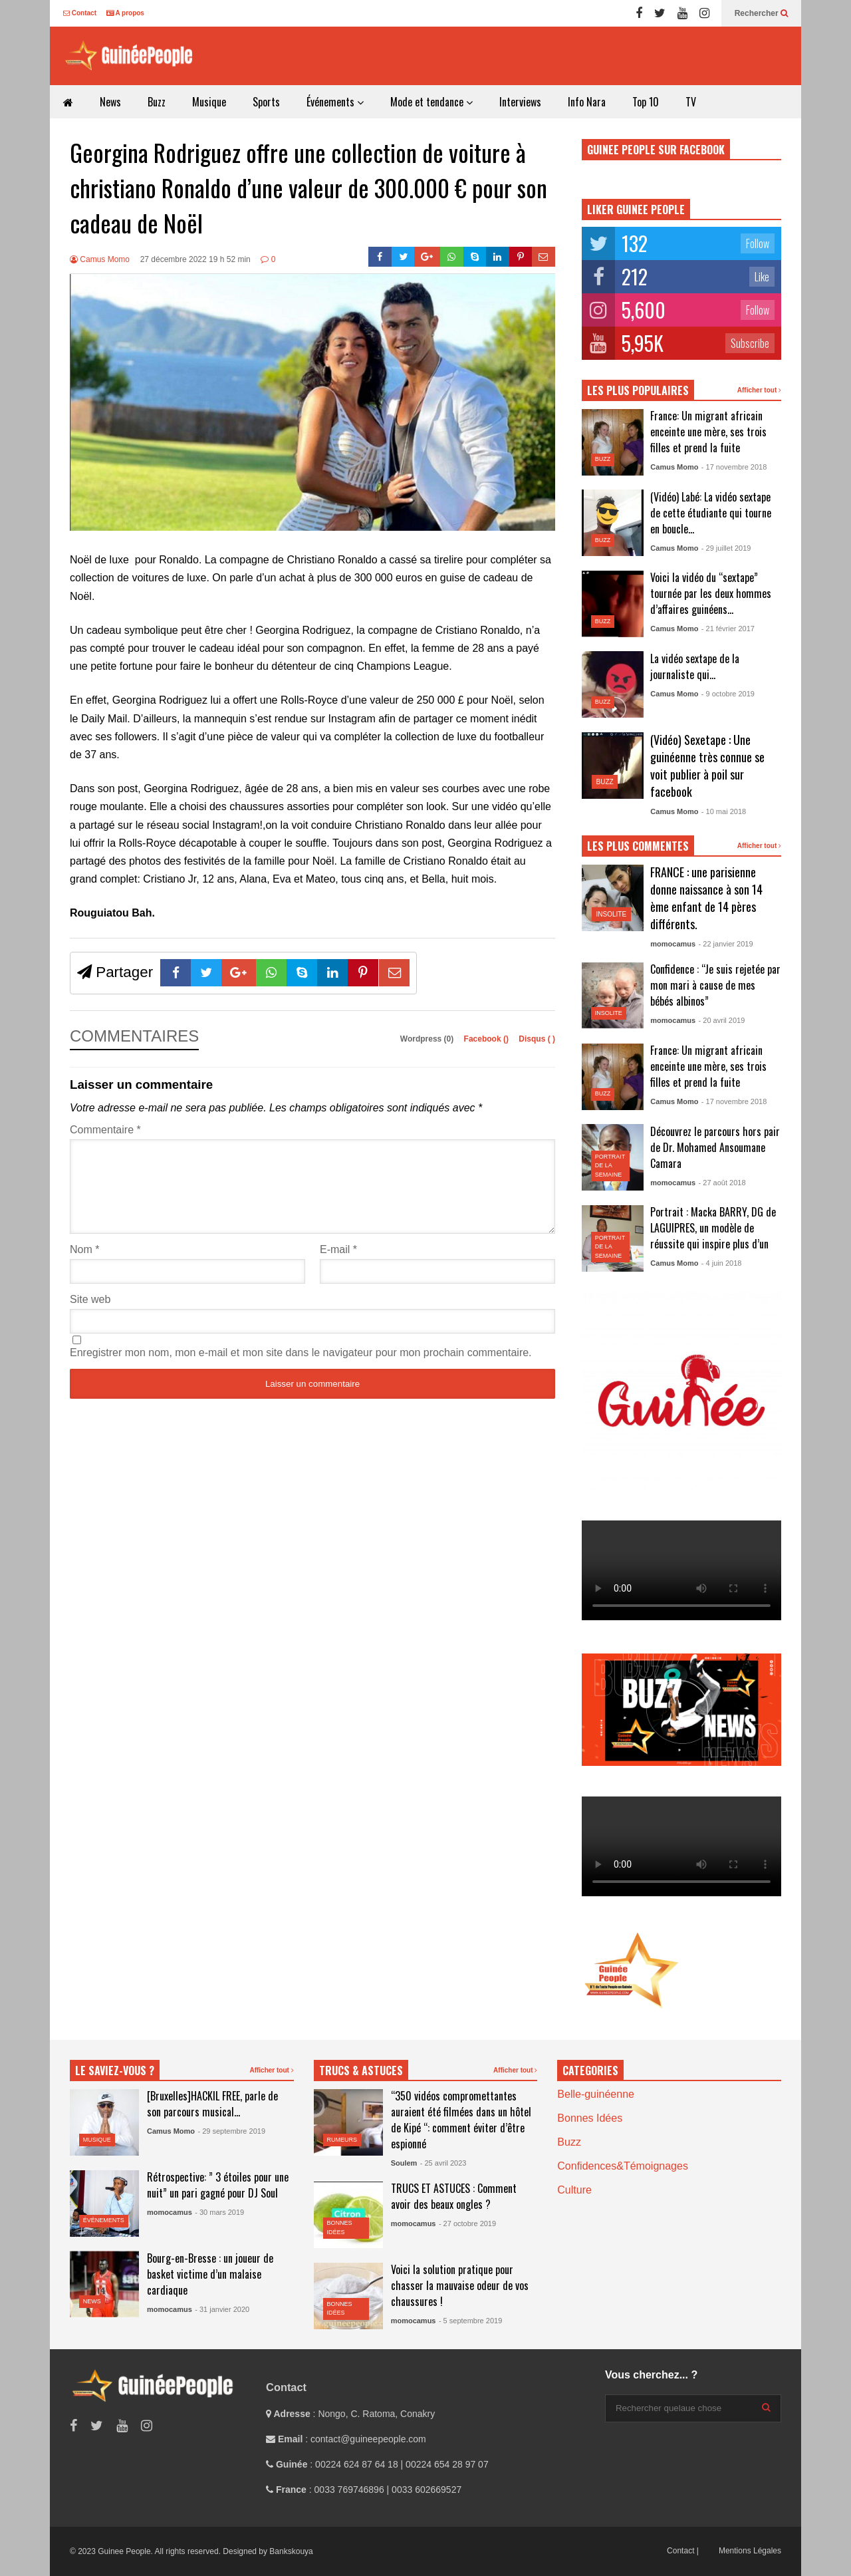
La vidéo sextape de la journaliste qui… (694, 666)
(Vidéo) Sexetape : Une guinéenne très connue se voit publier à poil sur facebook (707, 765)
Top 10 (645, 102)
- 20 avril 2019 (722, 1020)
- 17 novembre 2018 (734, 467)
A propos (125, 13)
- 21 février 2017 (728, 629)
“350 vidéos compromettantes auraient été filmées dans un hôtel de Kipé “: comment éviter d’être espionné (461, 2120)
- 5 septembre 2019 (470, 2321)
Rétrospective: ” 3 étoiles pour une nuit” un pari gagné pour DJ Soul (218, 2185)
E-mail (338, 1265)
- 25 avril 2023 (443, 2163)
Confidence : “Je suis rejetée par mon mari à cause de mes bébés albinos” (715, 985)
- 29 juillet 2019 (726, 548)
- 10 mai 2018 (723, 811)
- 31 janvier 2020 (222, 2309)
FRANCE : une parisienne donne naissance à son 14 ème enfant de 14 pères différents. (706, 897)
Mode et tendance (431, 102)
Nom (84, 1265)
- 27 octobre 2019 (467, 2223)
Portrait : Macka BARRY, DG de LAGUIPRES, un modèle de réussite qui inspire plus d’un (713, 1228)
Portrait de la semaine (610, 1165)
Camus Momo (100, 259)
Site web (90, 1315)
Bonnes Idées (589, 2118)
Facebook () (487, 1039)
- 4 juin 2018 (721, 1263)
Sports (266, 102)
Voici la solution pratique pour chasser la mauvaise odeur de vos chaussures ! (460, 2285)
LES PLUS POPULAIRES (638, 390)
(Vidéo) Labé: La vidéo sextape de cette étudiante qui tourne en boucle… (710, 513)
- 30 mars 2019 (219, 2212)
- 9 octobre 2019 (728, 694)
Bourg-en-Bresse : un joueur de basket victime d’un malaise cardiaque (210, 2274)
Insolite (611, 914)
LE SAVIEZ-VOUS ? (114, 2070)
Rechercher (761, 13)
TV (690, 102)
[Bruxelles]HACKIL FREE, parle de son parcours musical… (212, 2104)
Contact (79, 13)
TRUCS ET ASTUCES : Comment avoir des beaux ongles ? (454, 2196)
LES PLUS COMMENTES (638, 846)
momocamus (672, 944)
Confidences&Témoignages (622, 2166)
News (110, 102)
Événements (335, 102)
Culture (574, 2190)
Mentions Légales (750, 2551)
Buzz (157, 102)
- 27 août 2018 (722, 1183)
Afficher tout (759, 390)
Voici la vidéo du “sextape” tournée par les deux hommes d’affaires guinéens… (710, 593)
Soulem (404, 2163)
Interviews (520, 102)
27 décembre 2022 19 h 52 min (195, 259)
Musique (209, 102)
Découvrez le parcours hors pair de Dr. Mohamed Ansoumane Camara (715, 1147)
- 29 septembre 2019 (231, 2131)
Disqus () (537, 1039)
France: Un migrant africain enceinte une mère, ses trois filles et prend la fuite (708, 432)
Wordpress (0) (428, 1039)
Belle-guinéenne (595, 2094)
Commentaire (105, 1129)
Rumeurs (342, 2139)
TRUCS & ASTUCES (361, 2070)
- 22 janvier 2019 (726, 944)
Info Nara (587, 102)
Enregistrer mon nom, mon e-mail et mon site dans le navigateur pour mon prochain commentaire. (301, 1368)
